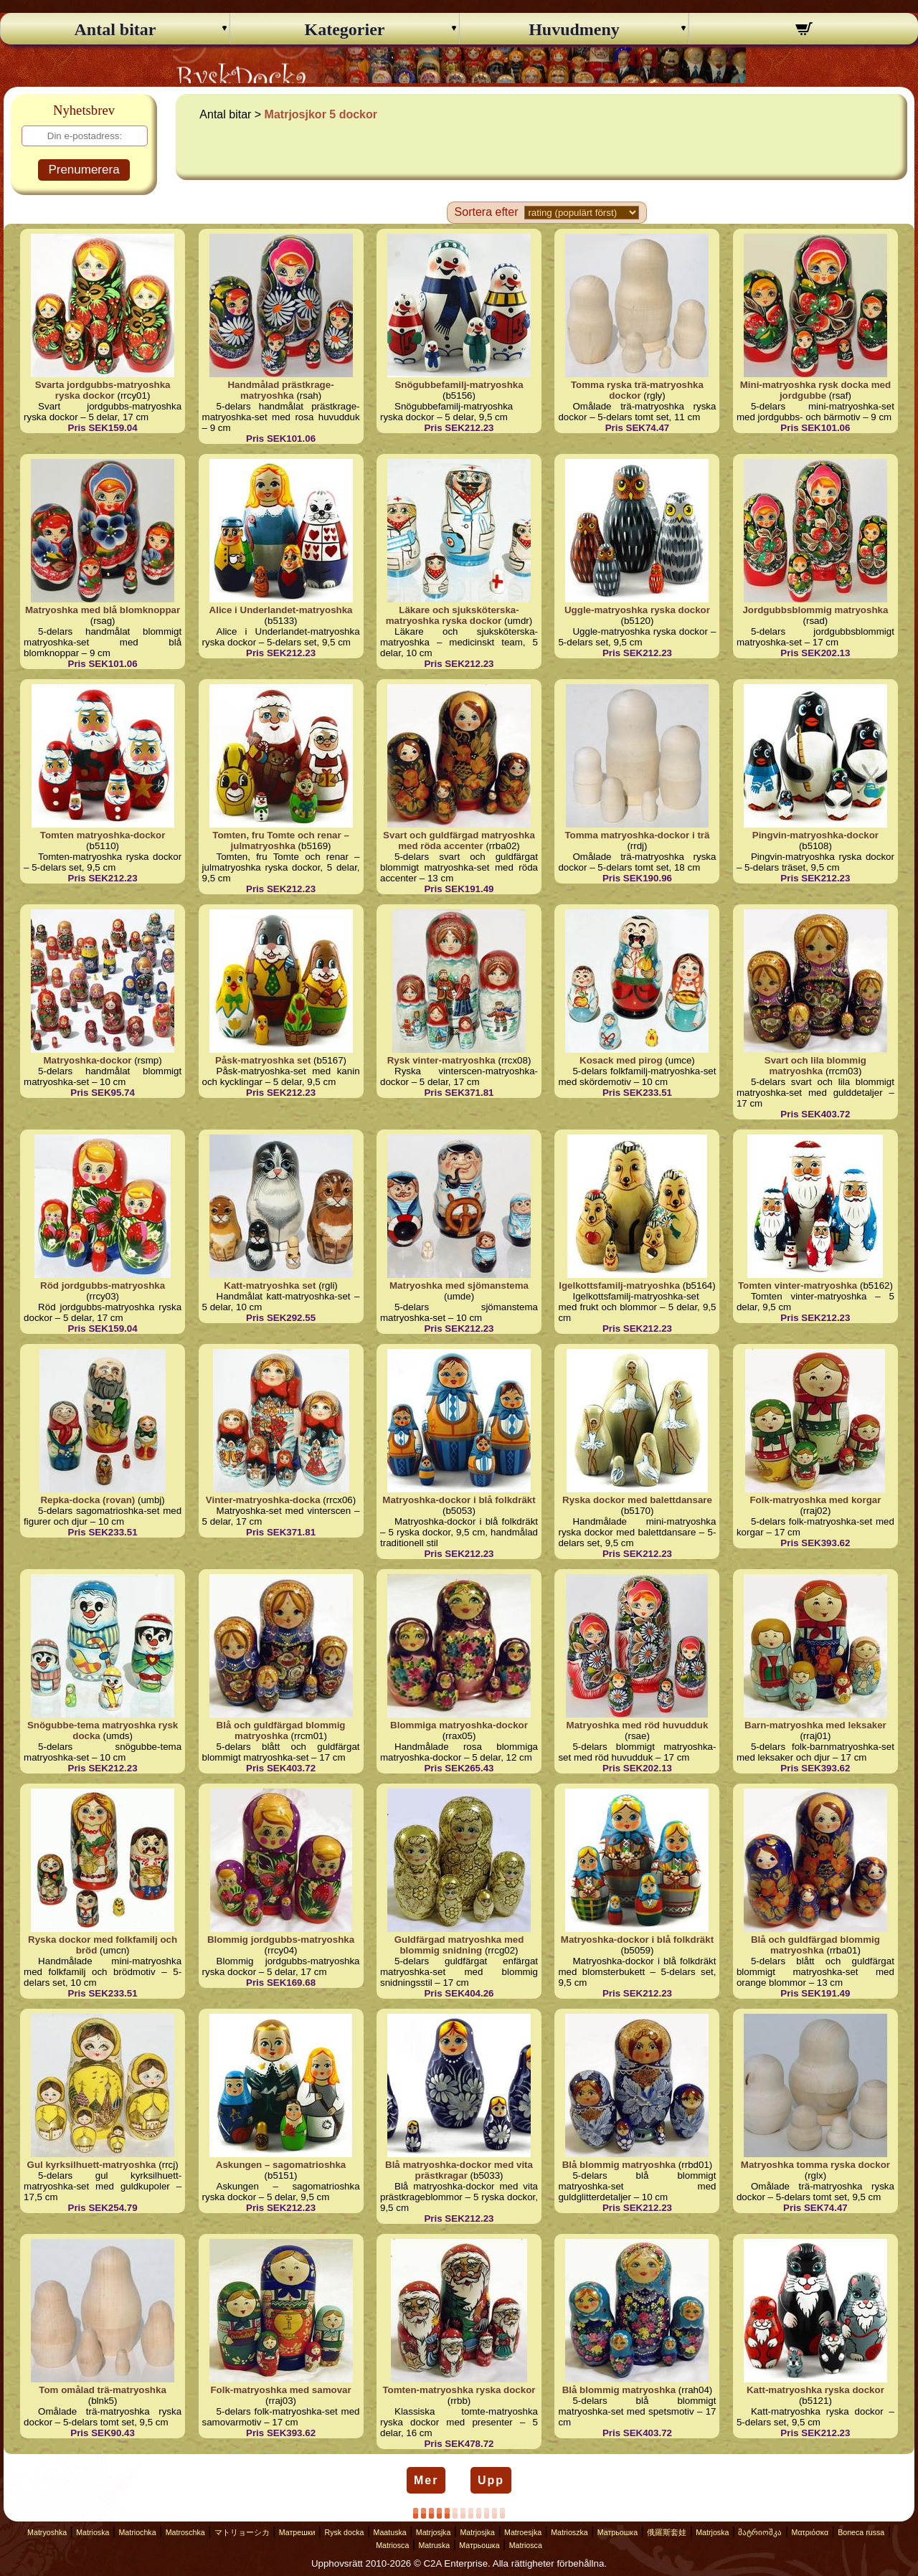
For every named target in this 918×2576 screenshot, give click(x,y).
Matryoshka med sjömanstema (459, 1285)
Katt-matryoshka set (270, 1285)
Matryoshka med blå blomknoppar (102, 610)
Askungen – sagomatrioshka (281, 2164)
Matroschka (185, 2532)
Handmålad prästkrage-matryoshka (280, 390)
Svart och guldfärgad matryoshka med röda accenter (459, 840)
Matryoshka (47, 2532)
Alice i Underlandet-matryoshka (281, 610)
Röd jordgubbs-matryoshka (102, 1285)
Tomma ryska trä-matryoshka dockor (637, 390)
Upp (491, 2480)
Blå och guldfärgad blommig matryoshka (281, 1730)
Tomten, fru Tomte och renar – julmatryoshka (280, 840)
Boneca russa (861, 2532)
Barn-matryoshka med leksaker (815, 1725)
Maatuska (390, 2532)
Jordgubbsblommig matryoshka (815, 610)
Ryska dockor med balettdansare (637, 1500)
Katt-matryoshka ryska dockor (815, 2390)
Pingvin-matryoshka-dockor (815, 835)
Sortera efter (487, 212)
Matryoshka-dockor (88, 1060)
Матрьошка (617, 2532)
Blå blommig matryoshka (619, 2164)
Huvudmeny (574, 29)
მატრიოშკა (760, 2532)
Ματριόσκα (810, 2532)
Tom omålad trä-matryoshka (102, 2390)
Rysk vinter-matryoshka (441, 1060)
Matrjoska (712, 2532)
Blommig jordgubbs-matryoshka (280, 1939)
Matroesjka (522, 2532)
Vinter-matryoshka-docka (263, 1500)
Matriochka (137, 2532)
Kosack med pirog (621, 1060)
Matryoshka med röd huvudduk (638, 1725)
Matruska (434, 2545)
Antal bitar (115, 29)
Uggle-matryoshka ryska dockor (637, 610)
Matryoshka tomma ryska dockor (815, 2164)
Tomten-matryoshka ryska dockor (458, 2390)
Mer (426, 2480)
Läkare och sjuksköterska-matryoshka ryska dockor (452, 615)
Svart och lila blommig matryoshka (815, 1065)
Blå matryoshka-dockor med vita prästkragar (459, 2170)
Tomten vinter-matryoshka (797, 1285)
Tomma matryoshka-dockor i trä (636, 835)
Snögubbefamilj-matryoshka (458, 384)
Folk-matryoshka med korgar (815, 1500)
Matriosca (392, 2545)
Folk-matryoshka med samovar (280, 2390)
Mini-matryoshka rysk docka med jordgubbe (815, 390)
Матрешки (297, 2532)
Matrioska (92, 2532)
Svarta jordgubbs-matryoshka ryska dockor (103, 390)
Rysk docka (344, 2532)
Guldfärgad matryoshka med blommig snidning (459, 1945)
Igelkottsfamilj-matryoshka (619, 1285)
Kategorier (345, 29)
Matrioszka (569, 2532)
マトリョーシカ (242, 2532)
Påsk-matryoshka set (263, 1060)
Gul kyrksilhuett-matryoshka (91, 2164)
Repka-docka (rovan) (87, 1500)
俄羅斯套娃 (666, 2532)
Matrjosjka (433, 2532)
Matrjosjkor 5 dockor (321, 114)
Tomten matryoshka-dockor (103, 835)
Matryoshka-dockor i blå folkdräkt (458, 1500)
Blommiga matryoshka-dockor (459, 1725)
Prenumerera (83, 169)
